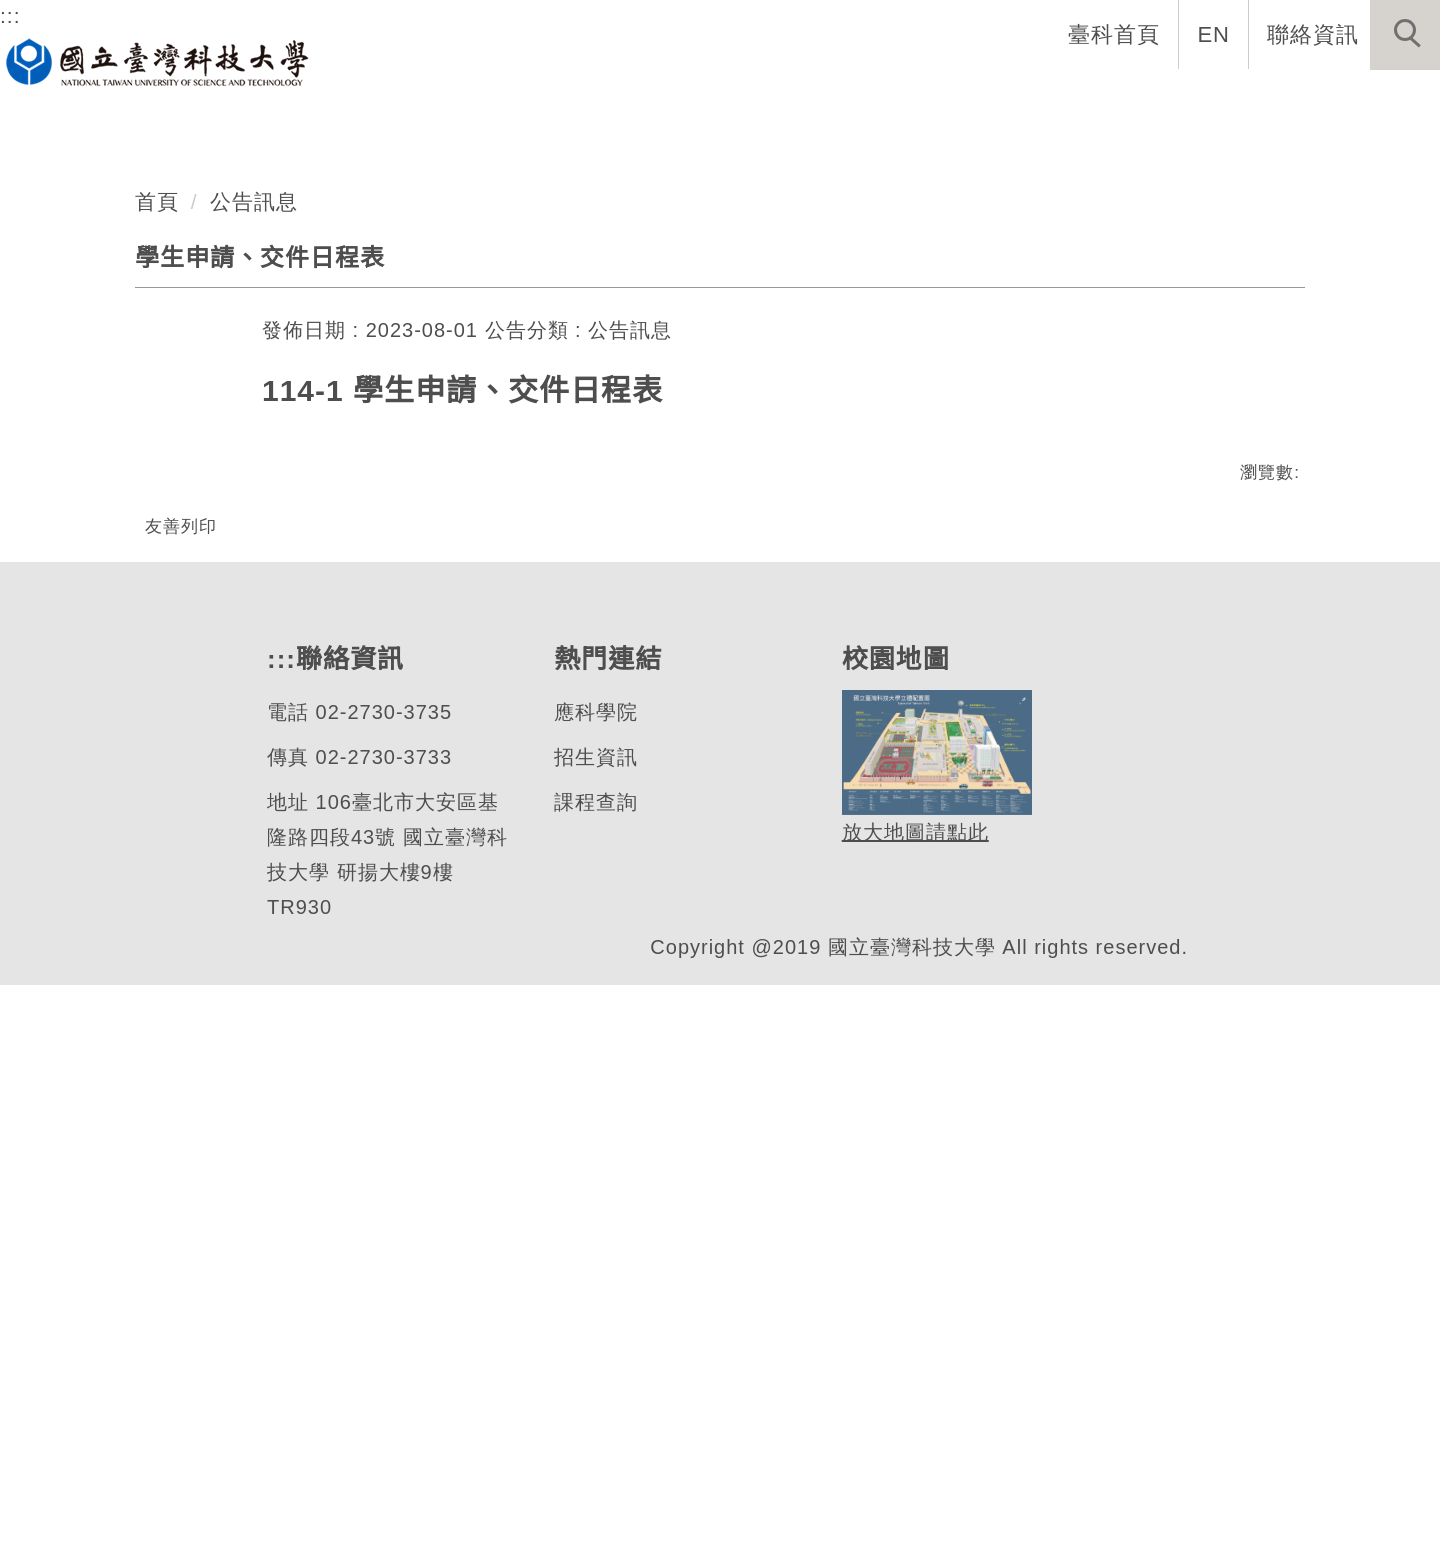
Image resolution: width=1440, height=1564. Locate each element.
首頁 (157, 713)
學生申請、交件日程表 (260, 768)
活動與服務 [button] (1212, 100)
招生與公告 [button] (648, 100)
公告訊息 (254, 713)
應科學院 (595, 1291)
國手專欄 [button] (1071, 100)
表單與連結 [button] (930, 100)
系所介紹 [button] (377, 100)
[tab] (729, 564)
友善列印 (181, 1037)
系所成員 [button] (507, 100)
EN (1214, 34)
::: (10, 15)
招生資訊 (595, 1336)
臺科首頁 (1116, 34)
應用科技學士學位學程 (269, 450)
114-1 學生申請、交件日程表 (462, 903)
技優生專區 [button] (1364, 100)
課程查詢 (595, 1381)
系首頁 (258, 100)
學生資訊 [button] (789, 100)
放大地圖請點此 (912, 1411)
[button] (1405, 35)
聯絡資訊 (1313, 34)
